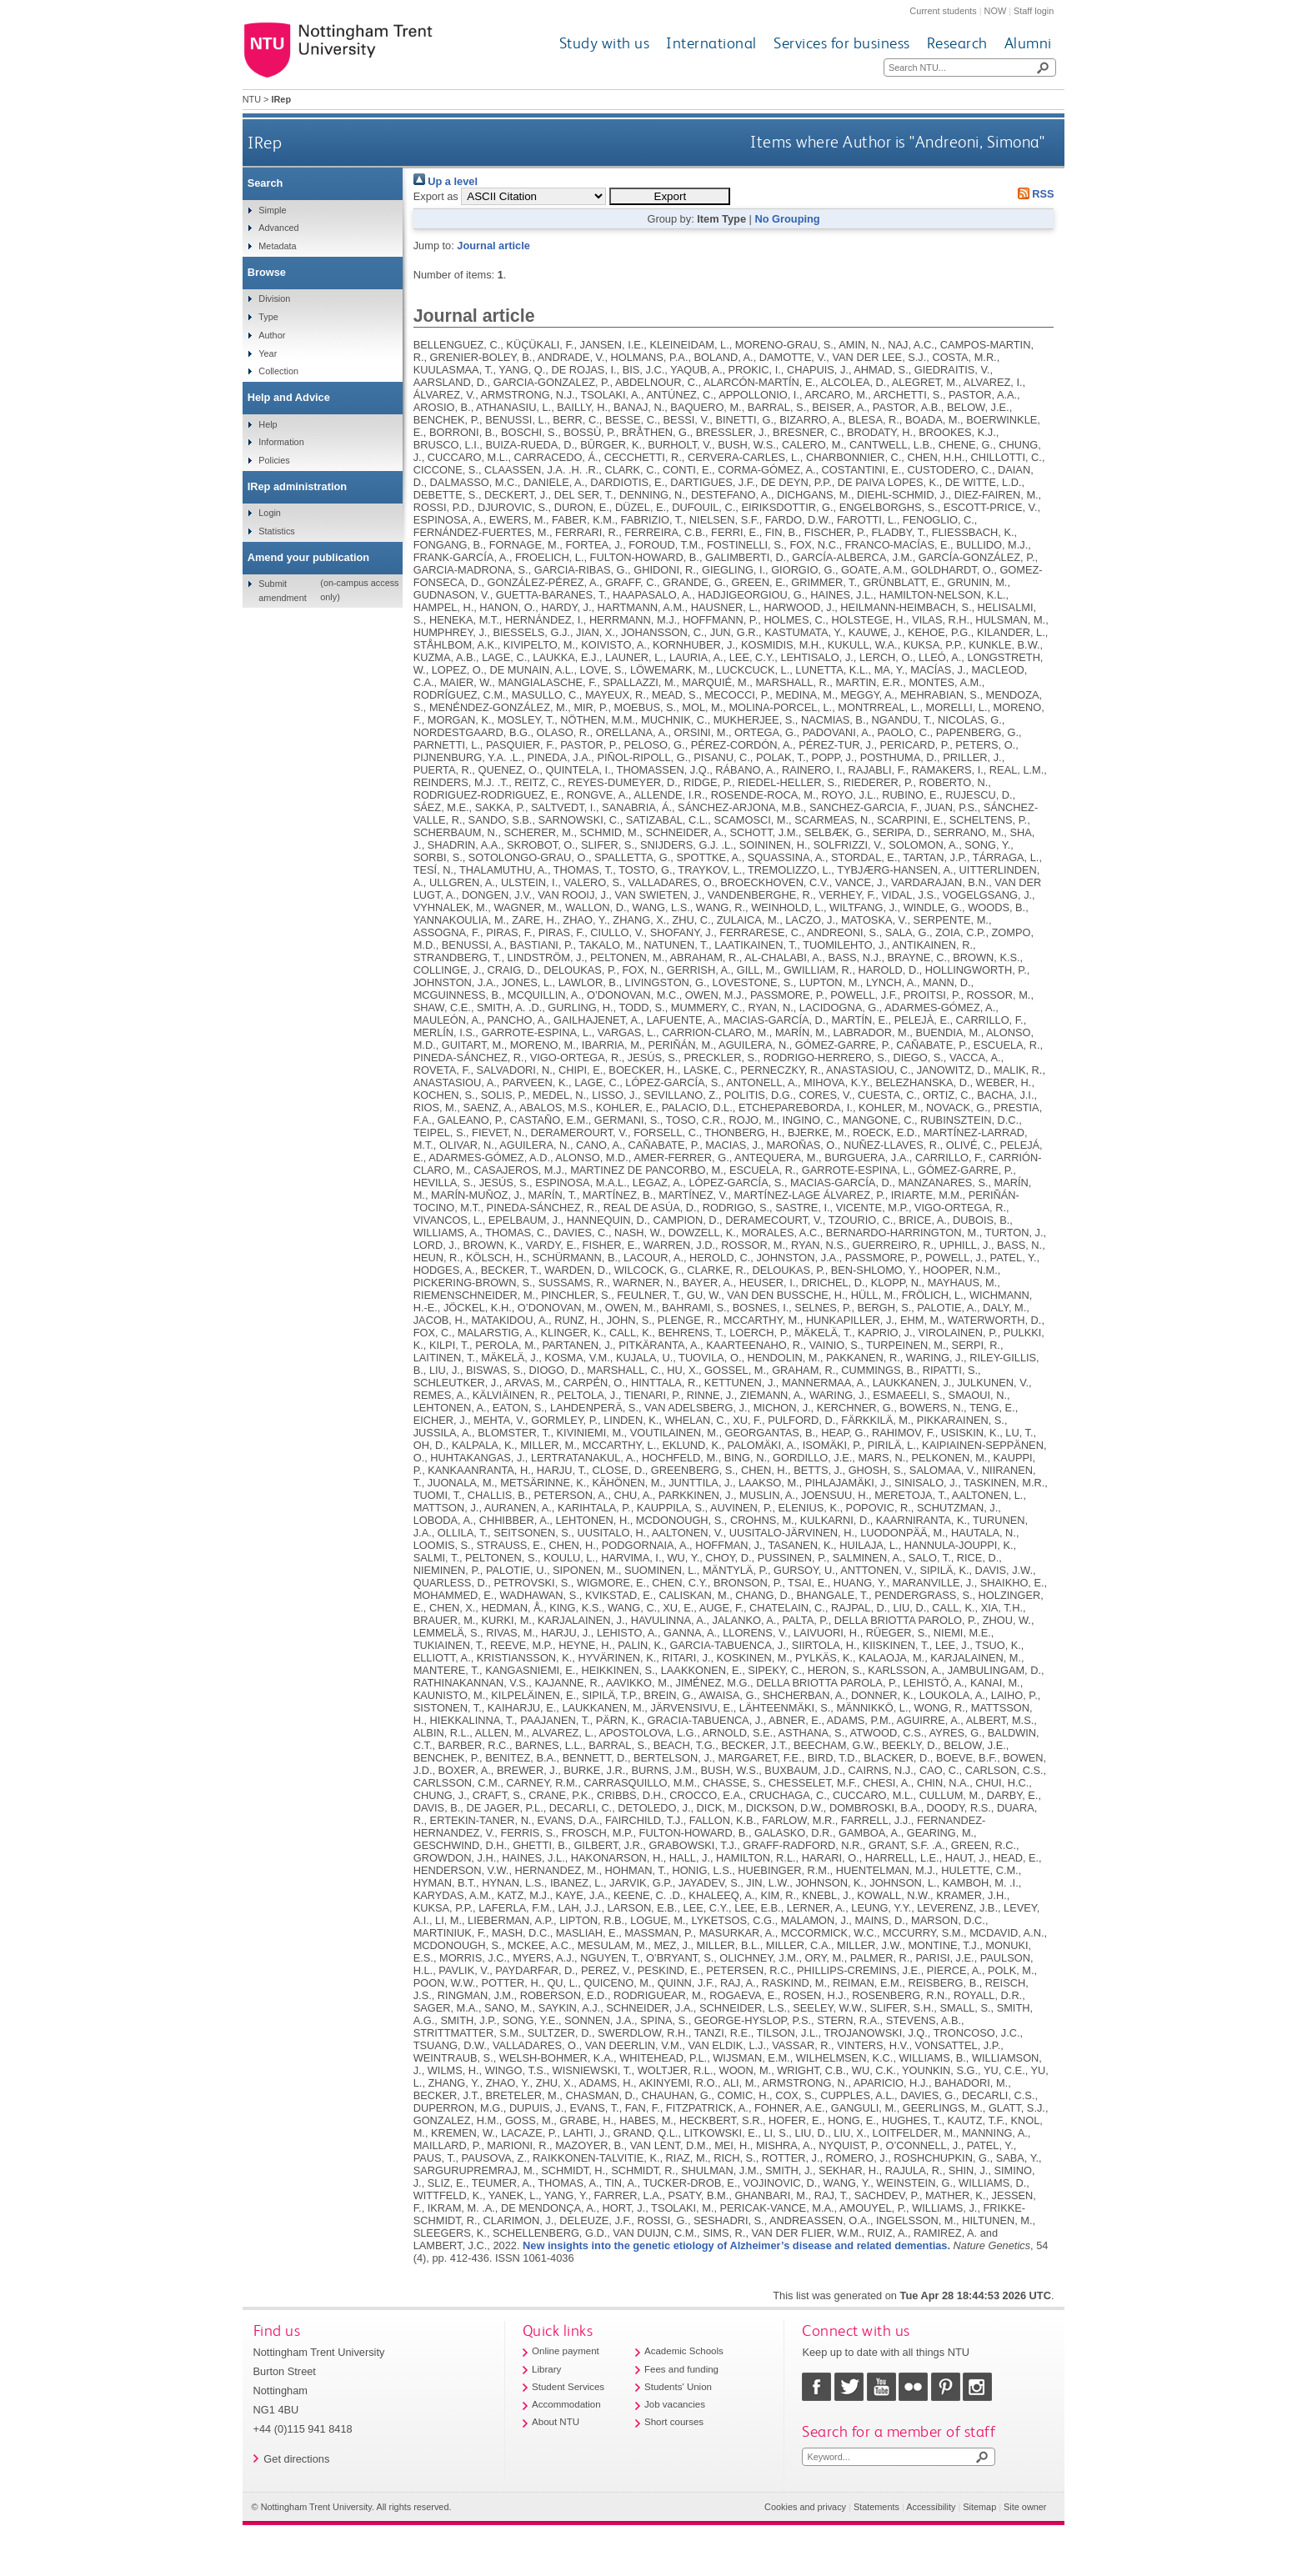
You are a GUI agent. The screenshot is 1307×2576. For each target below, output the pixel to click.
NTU (252, 99)
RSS (1033, 194)
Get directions (296, 2459)
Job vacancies (674, 2404)
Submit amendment (282, 590)
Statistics (276, 531)
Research (957, 43)
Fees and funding (681, 2369)
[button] (669, 196)
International (711, 43)
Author (271, 335)
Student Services (568, 2387)
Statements (876, 2507)
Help (267, 424)
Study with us (604, 43)
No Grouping (786, 219)
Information (280, 442)
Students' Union (678, 2387)
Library (546, 2369)
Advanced (278, 228)
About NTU (555, 2422)
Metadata (277, 246)
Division (274, 298)
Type (268, 317)
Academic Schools (684, 2351)
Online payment (565, 2351)
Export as (435, 196)
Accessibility (930, 2507)
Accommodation (566, 2404)
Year (267, 353)
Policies (273, 460)
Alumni (1028, 43)
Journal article (493, 245)
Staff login (1034, 11)
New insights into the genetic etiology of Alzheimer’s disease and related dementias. (736, 2245)
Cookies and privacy (805, 2507)
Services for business (842, 43)
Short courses (674, 2422)
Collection (278, 371)
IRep (265, 142)
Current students (942, 11)
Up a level (445, 181)
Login (269, 513)
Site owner (1025, 2507)
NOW (995, 11)
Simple (272, 210)
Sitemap (979, 2507)
